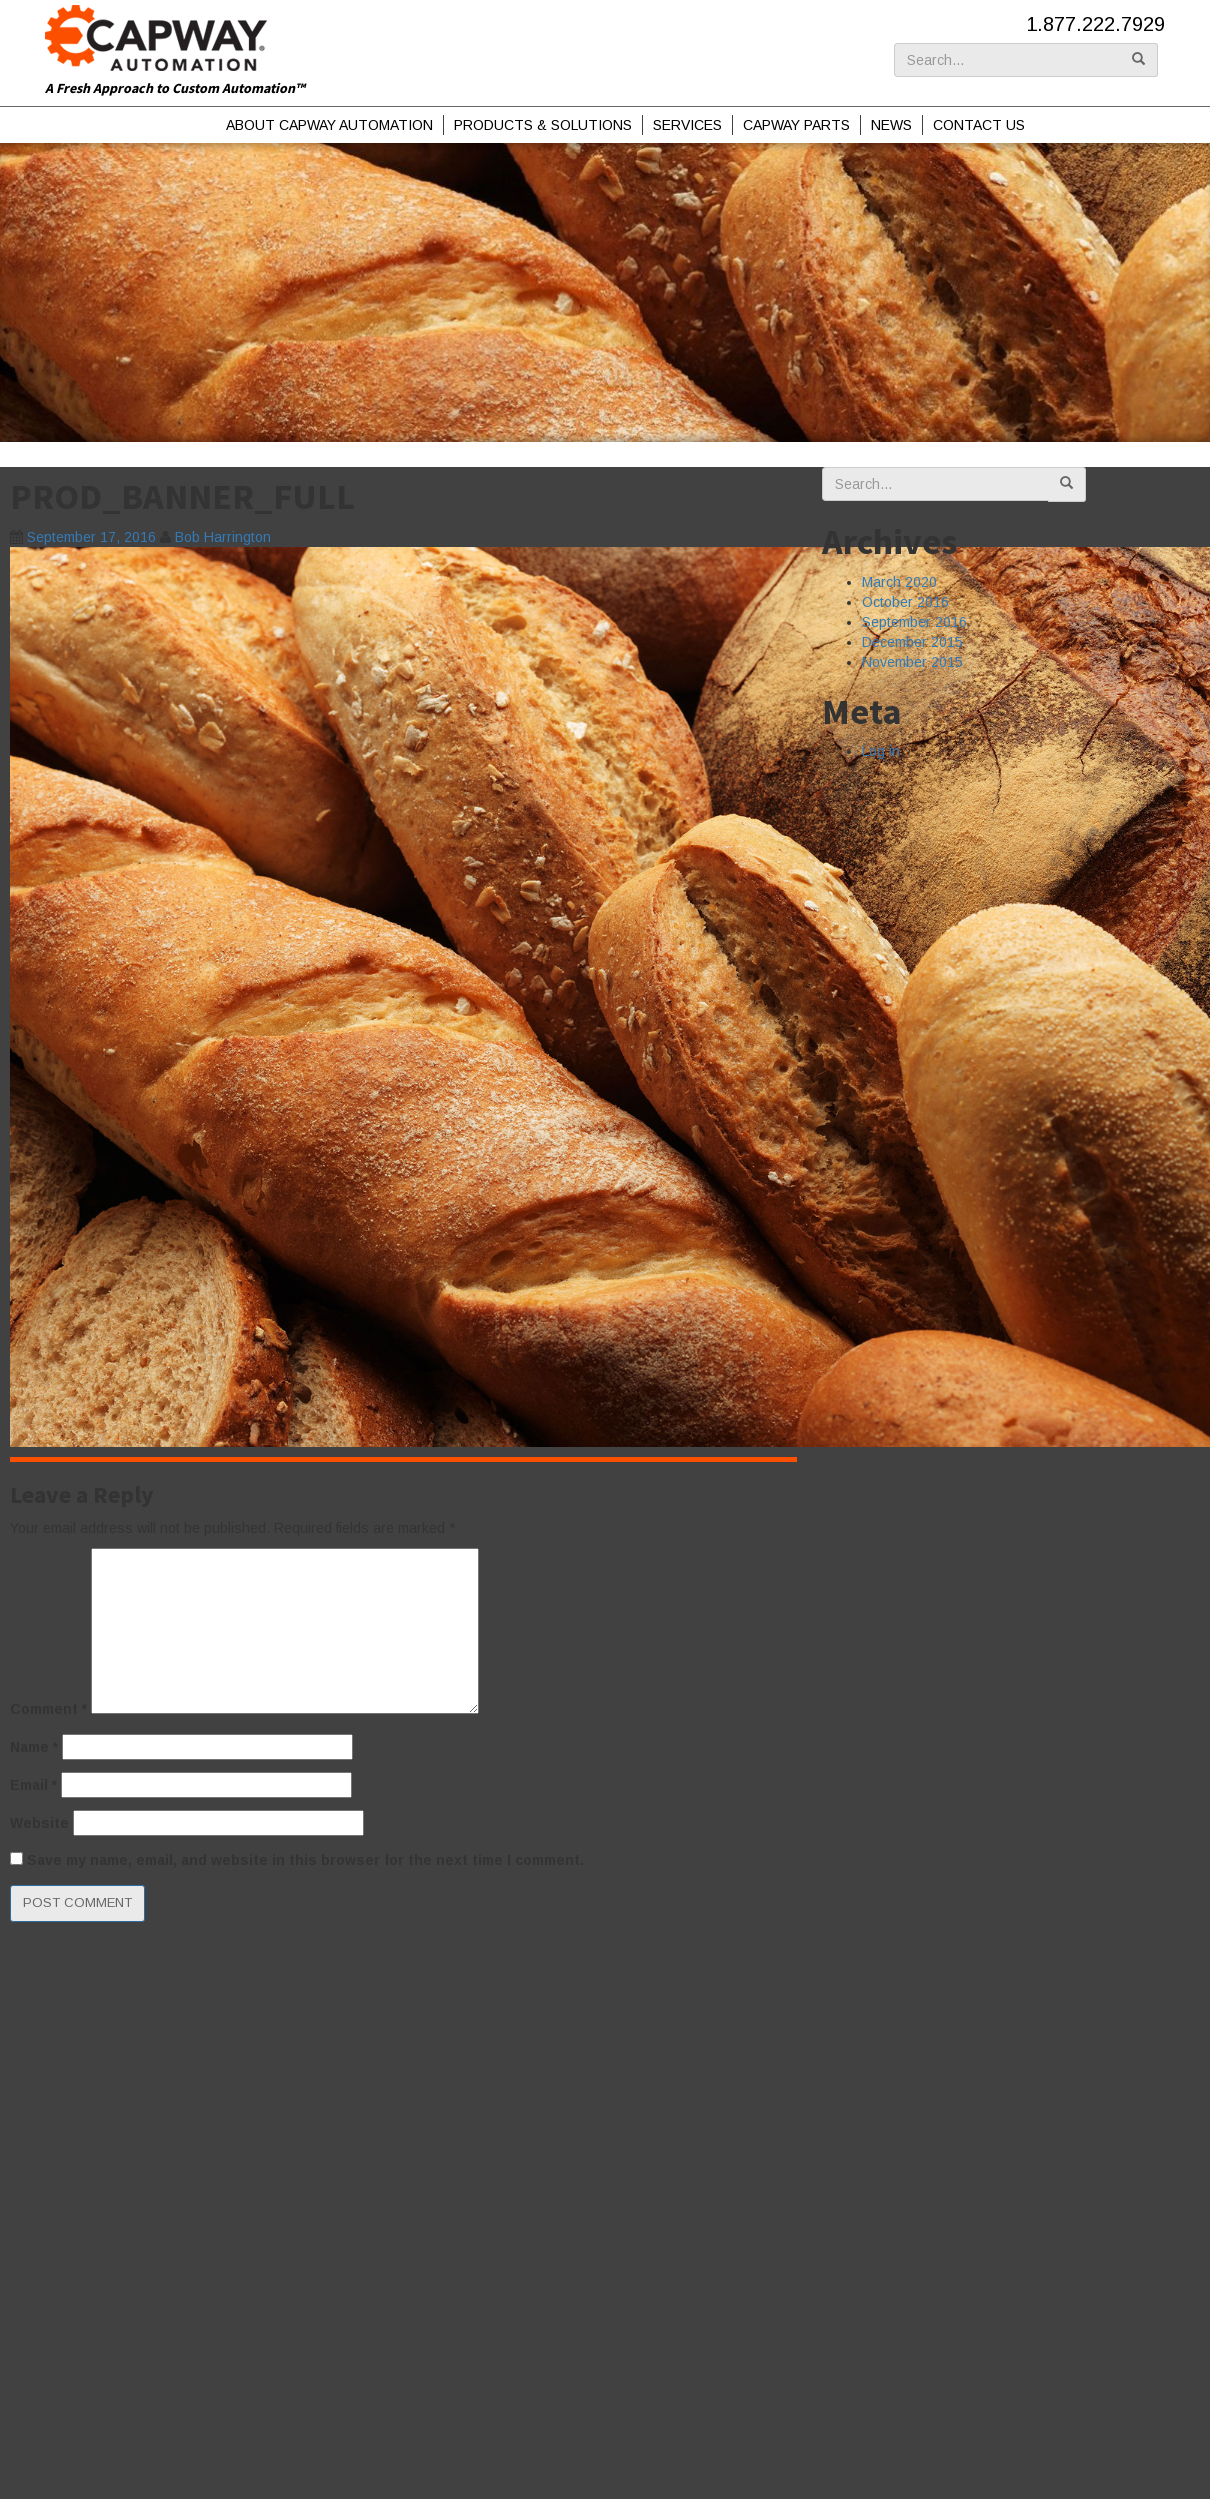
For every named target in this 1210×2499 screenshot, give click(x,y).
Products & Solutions (543, 125)
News (891, 125)
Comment (48, 1709)
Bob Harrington (223, 537)
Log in (881, 751)
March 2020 (899, 582)
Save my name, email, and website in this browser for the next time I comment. (305, 1860)
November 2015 (912, 662)
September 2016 (914, 622)
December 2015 (912, 642)
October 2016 (905, 602)
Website (39, 1823)
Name (34, 1747)
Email (33, 1785)
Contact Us (979, 125)
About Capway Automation (329, 125)
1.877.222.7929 (1095, 24)
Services (687, 125)
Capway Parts (796, 125)
